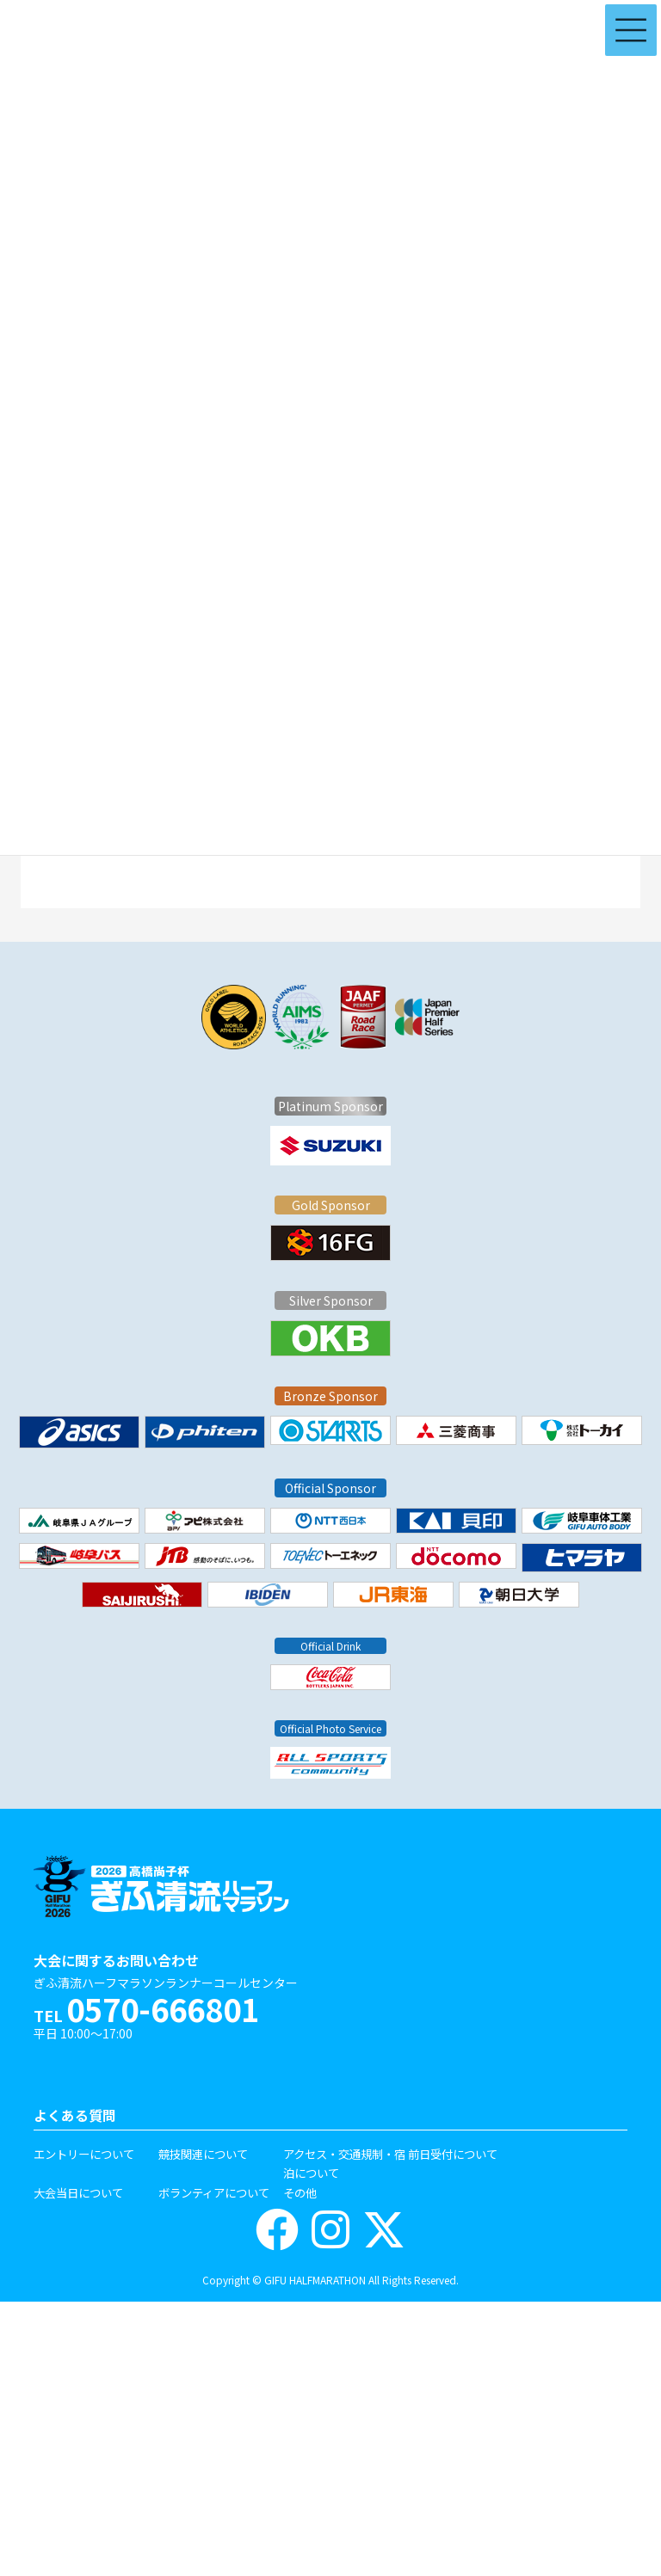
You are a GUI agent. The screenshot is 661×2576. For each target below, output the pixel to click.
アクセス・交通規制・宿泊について (344, 2163)
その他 (300, 2192)
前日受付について (452, 2153)
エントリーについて (84, 2153)
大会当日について (78, 2192)
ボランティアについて (213, 2192)
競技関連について (203, 2153)
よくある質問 (75, 2115)
